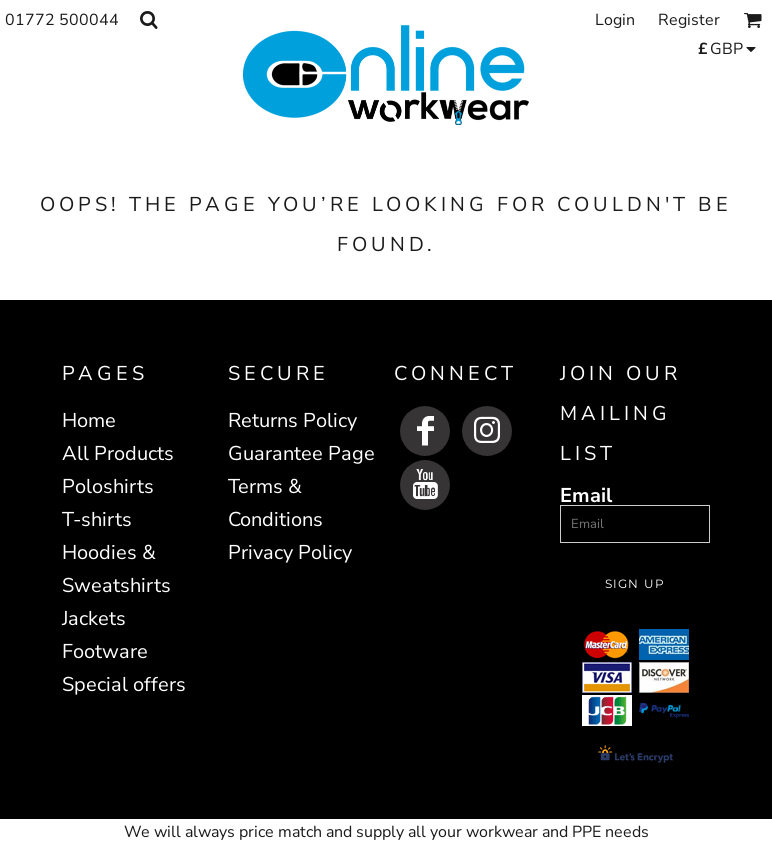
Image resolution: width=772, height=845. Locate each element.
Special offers (124, 684)
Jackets (94, 618)
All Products (118, 453)
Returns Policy (292, 420)
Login (615, 20)
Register (689, 20)
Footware (105, 651)
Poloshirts (108, 486)
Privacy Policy (290, 552)
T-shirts (97, 519)
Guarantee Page (301, 453)
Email (586, 494)
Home (89, 420)
